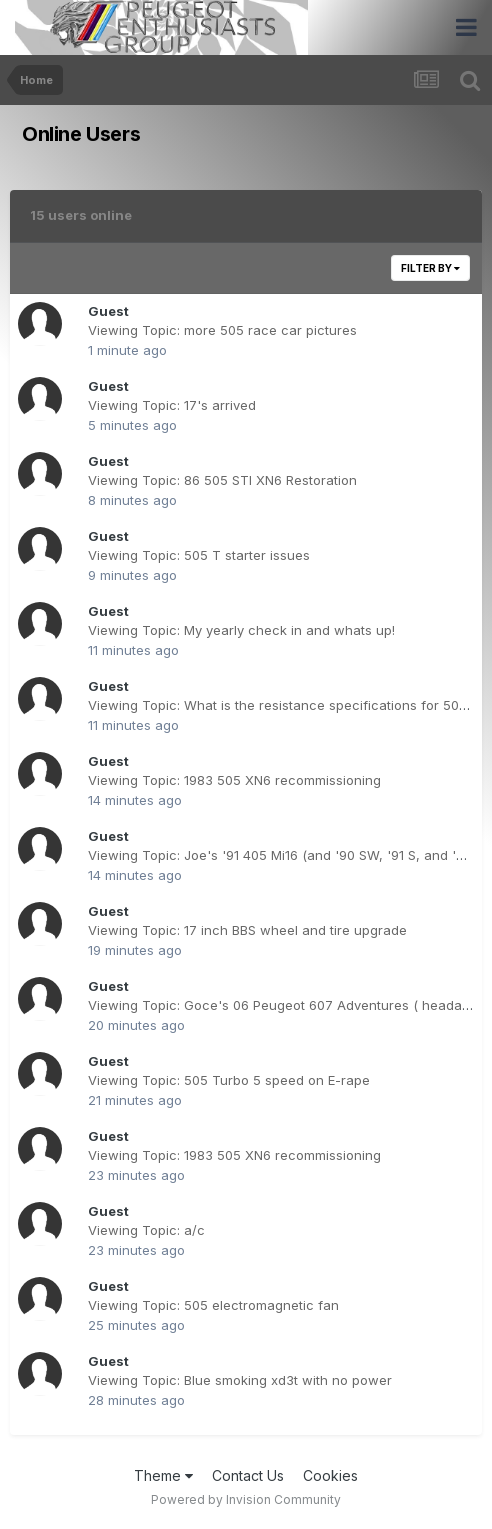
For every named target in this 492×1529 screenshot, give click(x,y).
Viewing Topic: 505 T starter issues (199, 555)
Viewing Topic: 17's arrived (172, 405)
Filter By (430, 268)
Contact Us (248, 1475)
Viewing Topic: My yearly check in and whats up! (241, 630)
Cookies (330, 1475)
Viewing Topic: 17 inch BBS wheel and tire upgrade (247, 930)
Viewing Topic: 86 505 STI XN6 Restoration (222, 480)
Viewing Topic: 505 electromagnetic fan (213, 1305)
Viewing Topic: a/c (146, 1230)
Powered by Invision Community (246, 1499)
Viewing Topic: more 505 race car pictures (222, 330)
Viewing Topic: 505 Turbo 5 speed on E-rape (229, 1080)
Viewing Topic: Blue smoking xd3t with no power (240, 1380)
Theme (163, 1475)
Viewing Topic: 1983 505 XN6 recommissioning (234, 780)
